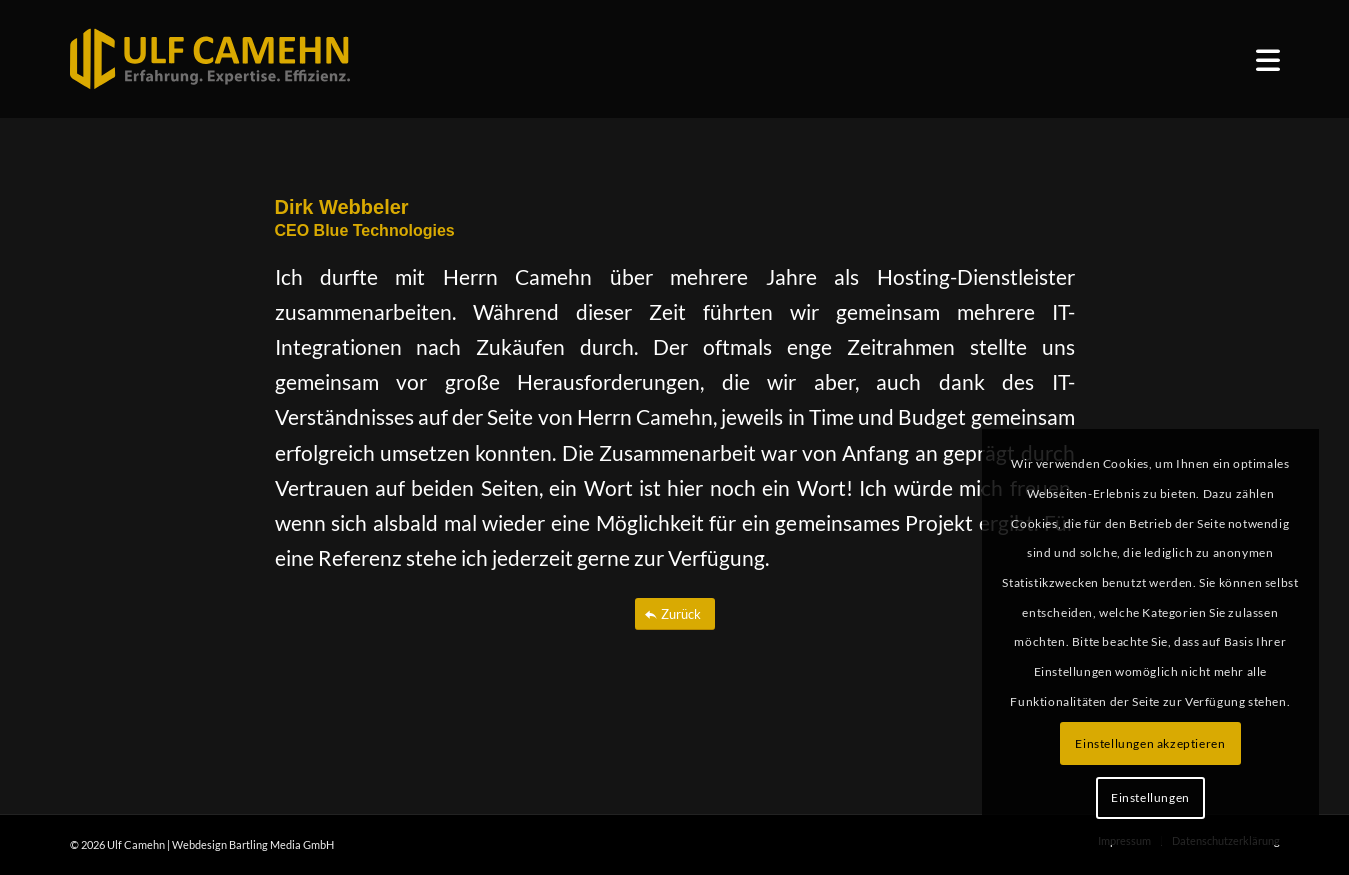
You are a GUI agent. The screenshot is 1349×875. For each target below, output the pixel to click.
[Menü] (1268, 59)
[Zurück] (675, 614)
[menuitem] (1268, 59)
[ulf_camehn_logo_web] (210, 59)
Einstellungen (1150, 797)
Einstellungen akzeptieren (1150, 743)
